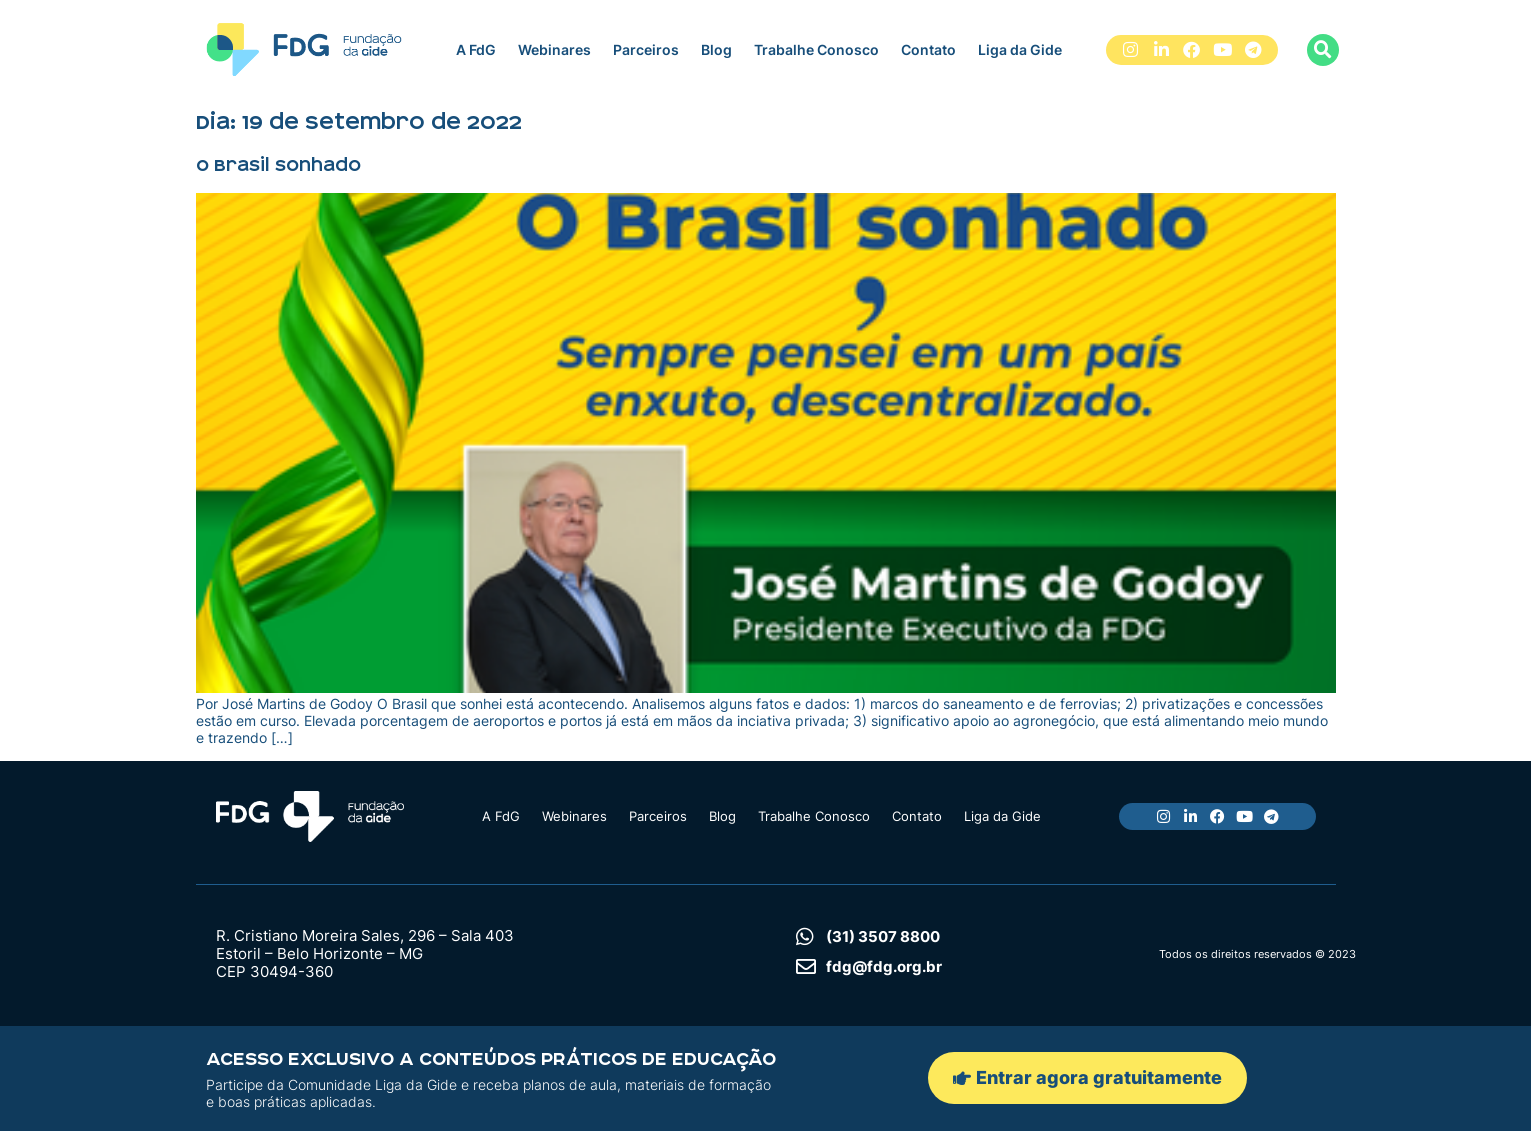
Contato (928, 49)
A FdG (476, 49)
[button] (1323, 50)
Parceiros (646, 49)
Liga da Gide (1020, 49)
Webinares (554, 49)
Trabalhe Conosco (816, 49)
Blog (716, 49)
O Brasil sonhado (278, 165)
